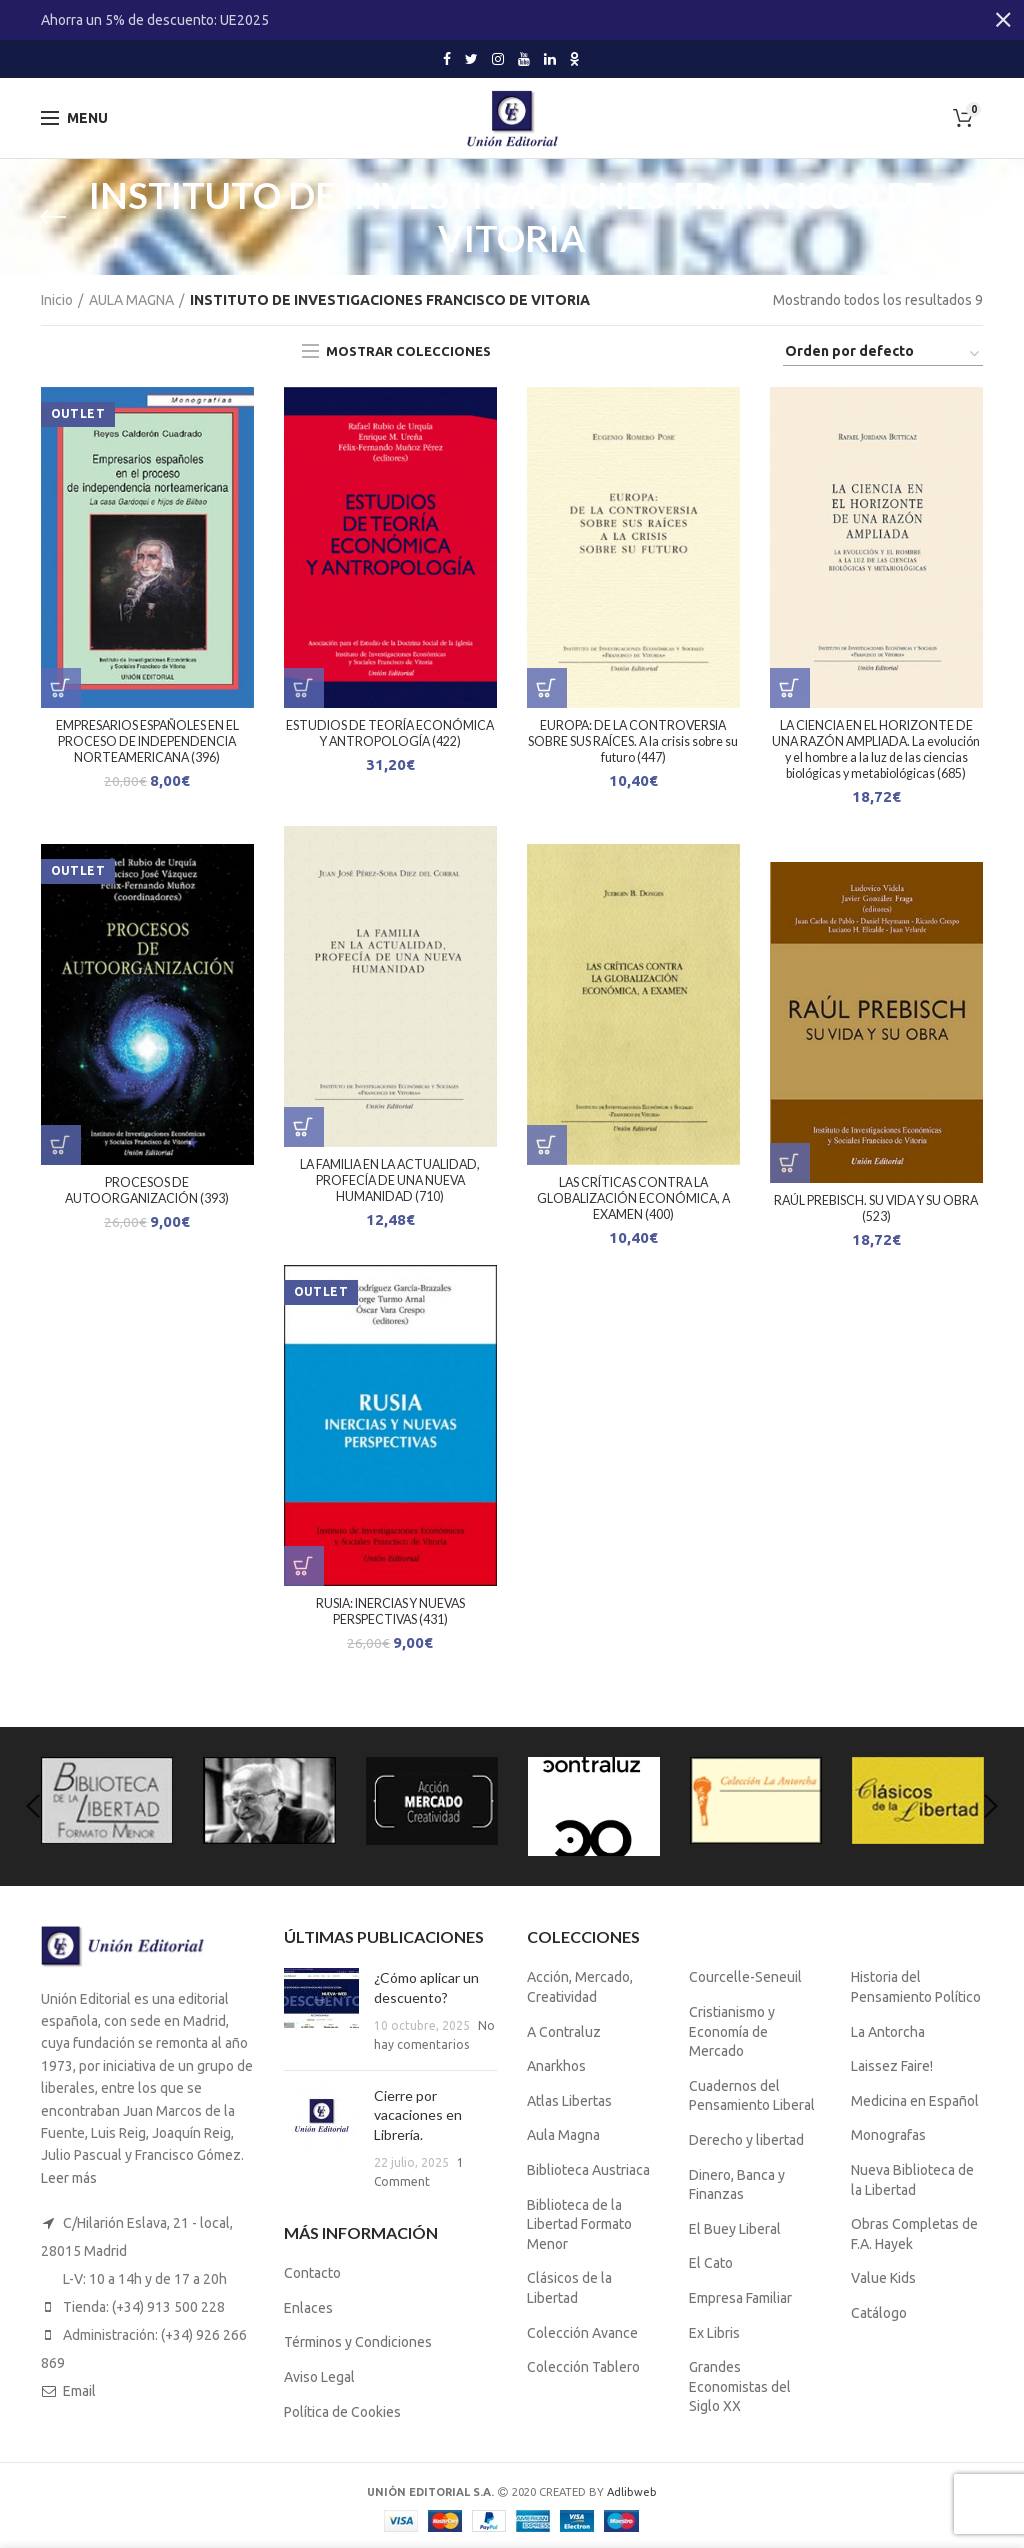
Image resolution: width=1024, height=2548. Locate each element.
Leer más (69, 2178)
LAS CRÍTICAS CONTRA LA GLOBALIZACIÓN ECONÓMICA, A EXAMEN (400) (633, 1201)
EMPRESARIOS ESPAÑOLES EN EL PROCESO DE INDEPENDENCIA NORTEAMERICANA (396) (147, 754)
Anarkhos (556, 2066)
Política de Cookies (342, 2412)
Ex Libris (714, 2333)
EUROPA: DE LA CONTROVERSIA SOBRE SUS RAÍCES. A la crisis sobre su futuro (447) (633, 754)
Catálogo (879, 2313)
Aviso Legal (319, 2377)
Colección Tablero (583, 2367)
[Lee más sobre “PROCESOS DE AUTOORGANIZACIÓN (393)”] (61, 1145)
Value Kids (883, 2278)
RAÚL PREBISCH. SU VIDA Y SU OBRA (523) (876, 1210)
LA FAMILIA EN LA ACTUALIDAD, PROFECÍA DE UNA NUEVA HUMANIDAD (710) (390, 1183)
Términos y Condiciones (358, 2342)
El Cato (711, 2263)
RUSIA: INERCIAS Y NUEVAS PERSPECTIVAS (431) (390, 1613)
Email (79, 2391)
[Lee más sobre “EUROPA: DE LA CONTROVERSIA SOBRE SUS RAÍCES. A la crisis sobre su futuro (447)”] (547, 688)
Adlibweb (632, 2492)
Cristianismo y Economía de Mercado (732, 2031)
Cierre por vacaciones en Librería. (418, 2115)
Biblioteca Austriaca (588, 2170)
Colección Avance (582, 2333)
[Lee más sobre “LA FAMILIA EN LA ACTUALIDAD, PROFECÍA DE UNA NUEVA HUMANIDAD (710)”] (304, 1127)
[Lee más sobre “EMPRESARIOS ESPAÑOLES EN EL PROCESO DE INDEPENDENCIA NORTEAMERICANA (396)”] (61, 688)
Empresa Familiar (740, 2298)
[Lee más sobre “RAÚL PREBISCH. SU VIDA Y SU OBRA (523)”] (790, 1163)
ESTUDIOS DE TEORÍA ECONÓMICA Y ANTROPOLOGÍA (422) (390, 744)
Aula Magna (563, 2135)
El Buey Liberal (735, 2229)
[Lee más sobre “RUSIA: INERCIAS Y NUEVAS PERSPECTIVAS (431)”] (304, 1566)
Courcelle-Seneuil (745, 1977)
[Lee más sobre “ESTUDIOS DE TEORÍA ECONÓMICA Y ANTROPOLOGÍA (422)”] (304, 688)
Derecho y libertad (746, 2140)
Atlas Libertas (569, 2101)
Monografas (888, 2135)
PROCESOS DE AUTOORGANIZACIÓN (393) (147, 1192)
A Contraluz (564, 2032)
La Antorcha (888, 2032)
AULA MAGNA (131, 300)
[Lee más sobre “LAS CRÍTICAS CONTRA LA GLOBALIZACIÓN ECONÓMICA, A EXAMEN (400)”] (547, 1145)
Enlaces (308, 2308)
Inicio (57, 300)
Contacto (312, 2273)
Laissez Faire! (892, 2066)
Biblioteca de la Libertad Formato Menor (579, 2224)
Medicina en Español (915, 2101)
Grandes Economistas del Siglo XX (740, 2386)
